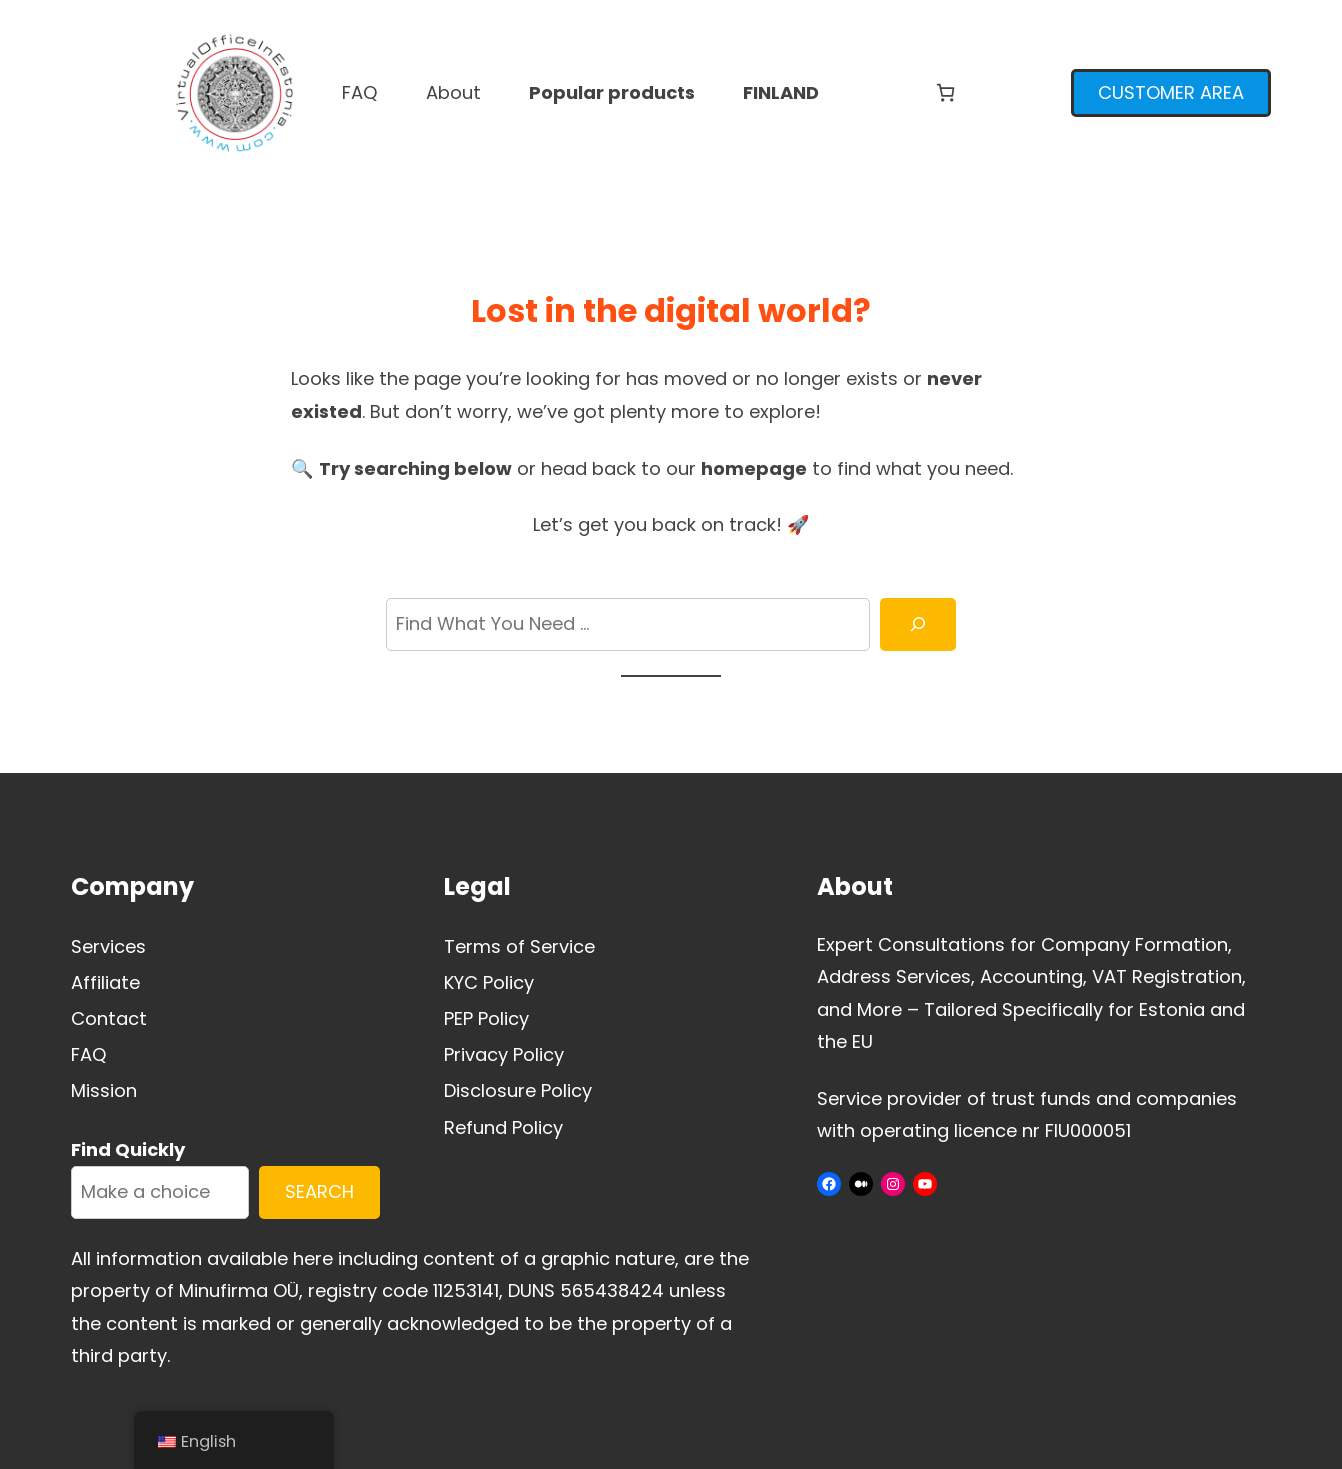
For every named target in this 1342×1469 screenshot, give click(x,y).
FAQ (89, 1054)
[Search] (918, 624)
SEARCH (319, 1191)
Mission (104, 1090)
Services (108, 946)
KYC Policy (489, 982)
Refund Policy (503, 1127)
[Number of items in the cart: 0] (945, 92)
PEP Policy (486, 1018)
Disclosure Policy (518, 1090)
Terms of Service (519, 946)
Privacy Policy (504, 1054)
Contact (109, 1018)
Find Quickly (128, 1149)
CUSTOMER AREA (1171, 92)
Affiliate (105, 982)
